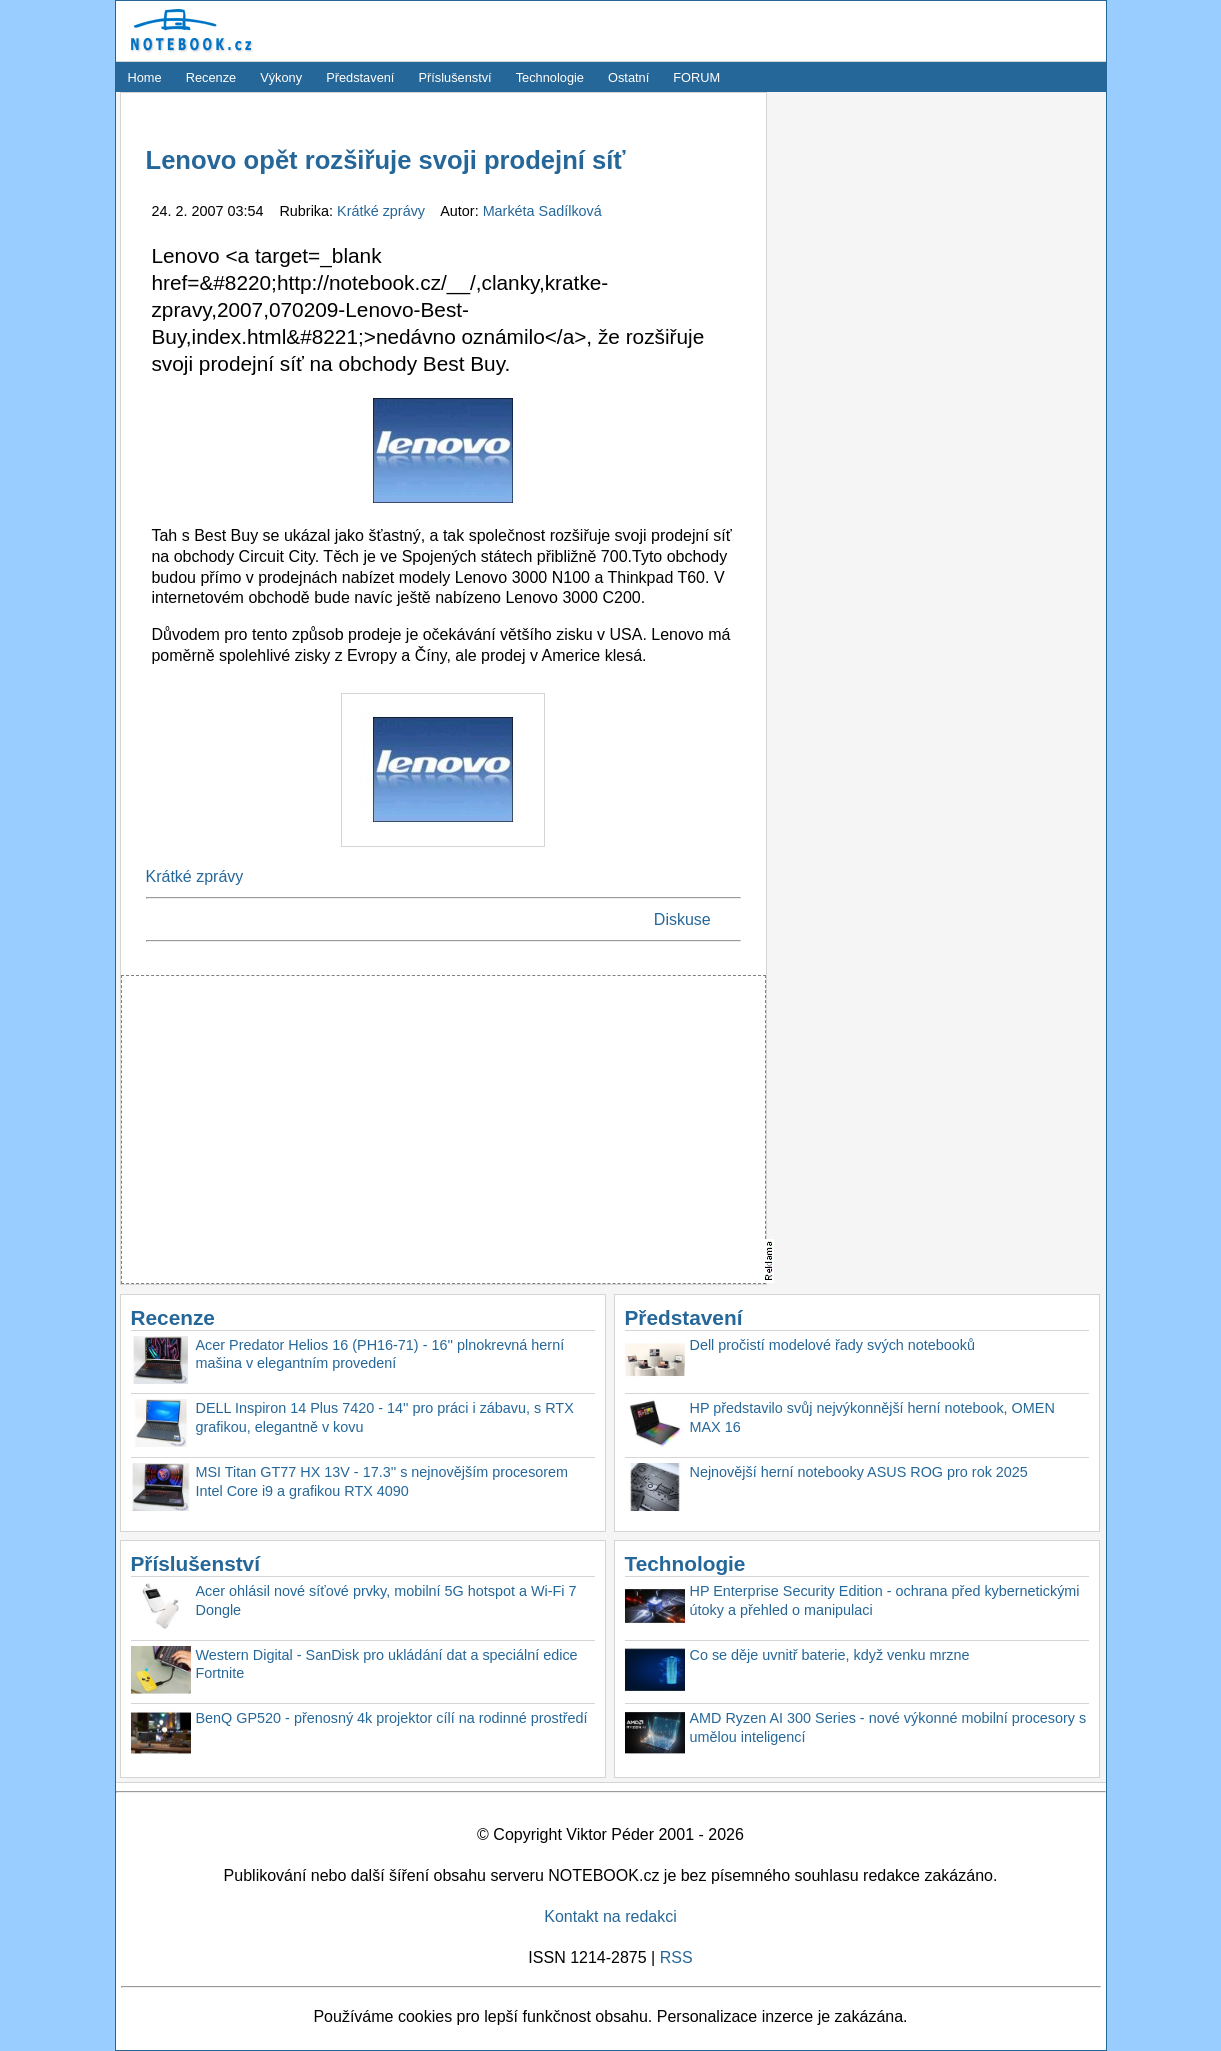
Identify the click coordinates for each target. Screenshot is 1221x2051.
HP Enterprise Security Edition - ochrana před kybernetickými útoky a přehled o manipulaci (885, 1600)
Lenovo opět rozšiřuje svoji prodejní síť (386, 160)
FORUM (696, 77)
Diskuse (682, 919)
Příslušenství (454, 77)
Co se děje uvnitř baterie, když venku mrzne (830, 1655)
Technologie (550, 77)
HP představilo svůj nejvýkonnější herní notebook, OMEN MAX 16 (872, 1417)
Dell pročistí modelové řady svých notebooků (833, 1345)
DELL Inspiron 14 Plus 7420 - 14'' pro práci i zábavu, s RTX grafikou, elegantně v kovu (385, 1417)
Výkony (281, 77)
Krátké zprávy (383, 211)
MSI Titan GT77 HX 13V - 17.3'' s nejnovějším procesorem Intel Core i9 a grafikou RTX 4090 (382, 1481)
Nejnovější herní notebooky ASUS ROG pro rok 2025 (859, 1472)
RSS (676, 1957)
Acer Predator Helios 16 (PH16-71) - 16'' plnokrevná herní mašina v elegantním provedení (380, 1354)
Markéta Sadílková (542, 211)
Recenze (211, 77)
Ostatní (628, 77)
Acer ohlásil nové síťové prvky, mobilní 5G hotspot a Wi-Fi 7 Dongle (386, 1600)
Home (145, 77)
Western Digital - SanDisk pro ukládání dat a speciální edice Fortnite (387, 1664)
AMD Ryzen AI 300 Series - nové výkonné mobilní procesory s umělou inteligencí (888, 1727)
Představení (360, 77)
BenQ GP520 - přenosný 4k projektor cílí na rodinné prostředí (392, 1718)
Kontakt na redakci (610, 1916)
